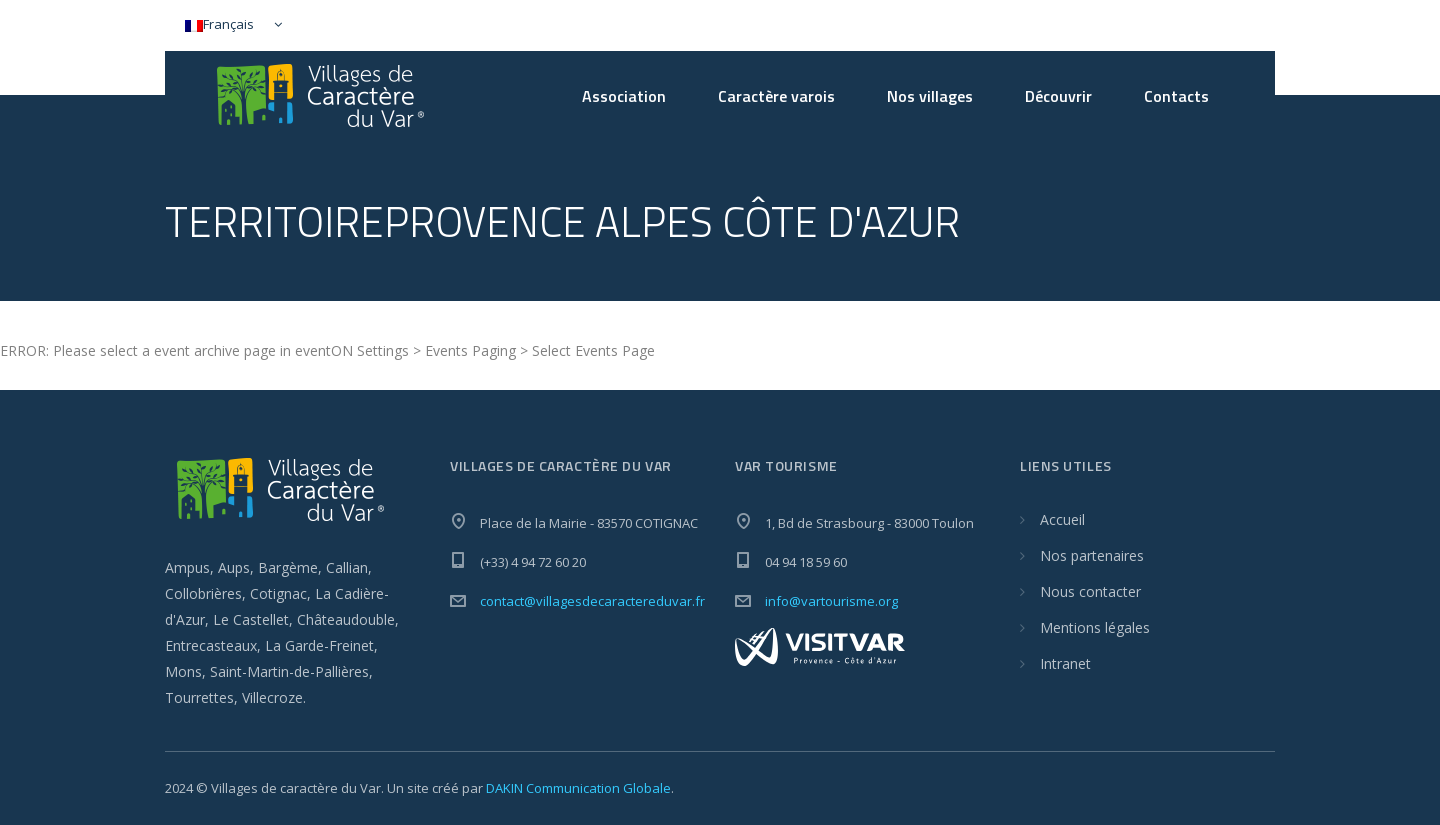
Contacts (1176, 96)
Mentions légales (1095, 627)
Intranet (1065, 663)
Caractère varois (776, 96)
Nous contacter (1090, 591)
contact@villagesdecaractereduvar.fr (592, 601)
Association (624, 96)
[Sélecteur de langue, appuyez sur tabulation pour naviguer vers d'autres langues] (229, 25)
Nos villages (930, 96)
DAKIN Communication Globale (578, 788)
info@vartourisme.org (831, 601)
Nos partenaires (1092, 555)
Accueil (1062, 519)
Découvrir (1058, 96)
